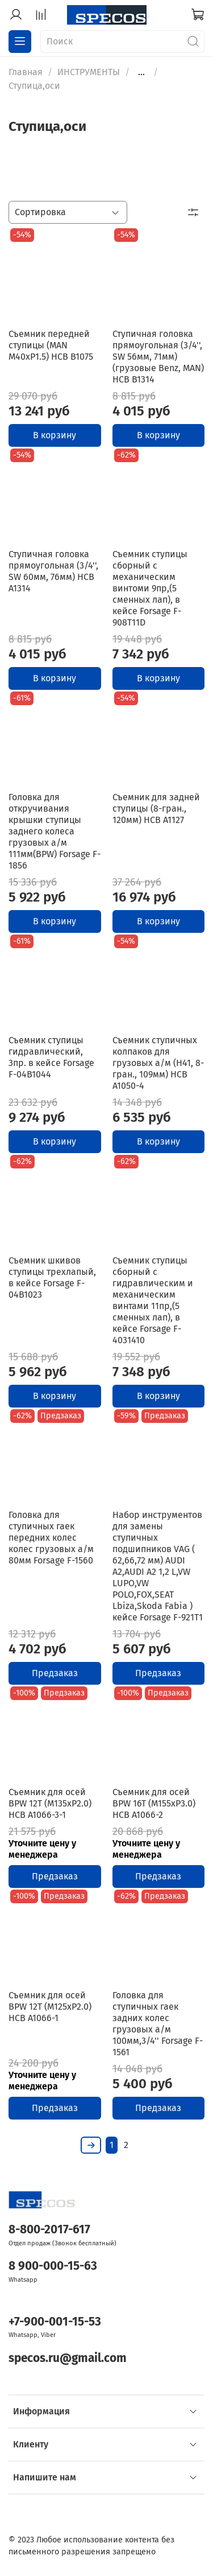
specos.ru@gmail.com (68, 2358)
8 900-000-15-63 (53, 2266)
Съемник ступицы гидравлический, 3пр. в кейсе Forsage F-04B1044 (51, 1057)
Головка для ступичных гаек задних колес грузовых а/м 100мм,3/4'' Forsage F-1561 (157, 2023)
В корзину (54, 435)
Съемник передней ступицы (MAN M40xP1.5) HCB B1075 (51, 345)
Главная (26, 72)
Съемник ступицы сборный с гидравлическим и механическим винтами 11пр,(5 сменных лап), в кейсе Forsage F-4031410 (152, 1300)
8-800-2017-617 (49, 2230)
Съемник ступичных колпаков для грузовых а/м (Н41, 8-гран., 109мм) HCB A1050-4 (158, 1063)
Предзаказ (55, 1673)
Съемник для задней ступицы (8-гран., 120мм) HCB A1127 (156, 808)
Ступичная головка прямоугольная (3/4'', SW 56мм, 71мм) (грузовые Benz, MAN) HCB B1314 (158, 356)
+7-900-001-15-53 (55, 2322)
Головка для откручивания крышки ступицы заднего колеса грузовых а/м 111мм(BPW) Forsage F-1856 (55, 831)
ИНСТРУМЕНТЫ (88, 72)
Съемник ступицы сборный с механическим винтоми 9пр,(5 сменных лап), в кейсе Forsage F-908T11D (149, 588)
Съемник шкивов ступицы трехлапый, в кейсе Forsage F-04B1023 (52, 1277)
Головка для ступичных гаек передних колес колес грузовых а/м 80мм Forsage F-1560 (51, 1537)
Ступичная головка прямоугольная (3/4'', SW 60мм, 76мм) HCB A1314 (53, 571)
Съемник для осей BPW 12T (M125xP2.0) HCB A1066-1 (50, 2006)
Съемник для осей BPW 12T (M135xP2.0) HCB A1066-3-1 (50, 1803)
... (141, 72)
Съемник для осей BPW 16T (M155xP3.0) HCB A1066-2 (153, 1803)
